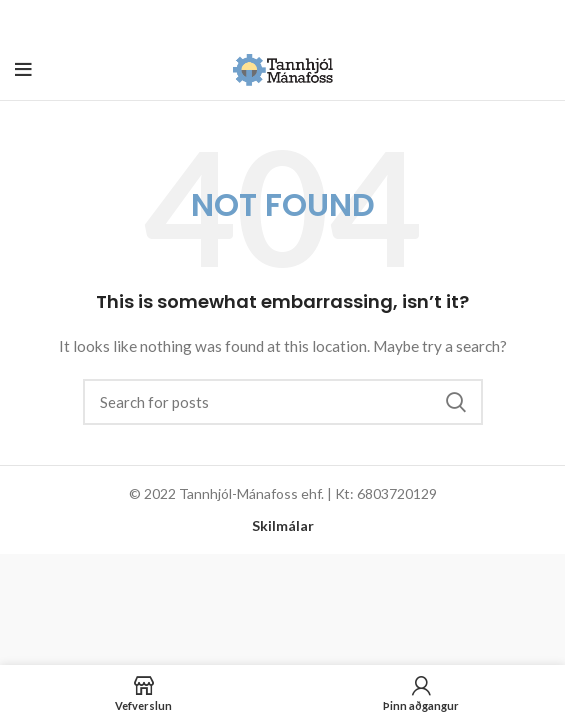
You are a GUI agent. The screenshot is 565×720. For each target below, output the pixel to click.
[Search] (283, 402)
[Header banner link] (252, 20)
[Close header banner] (540, 20)
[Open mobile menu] (23, 70)
